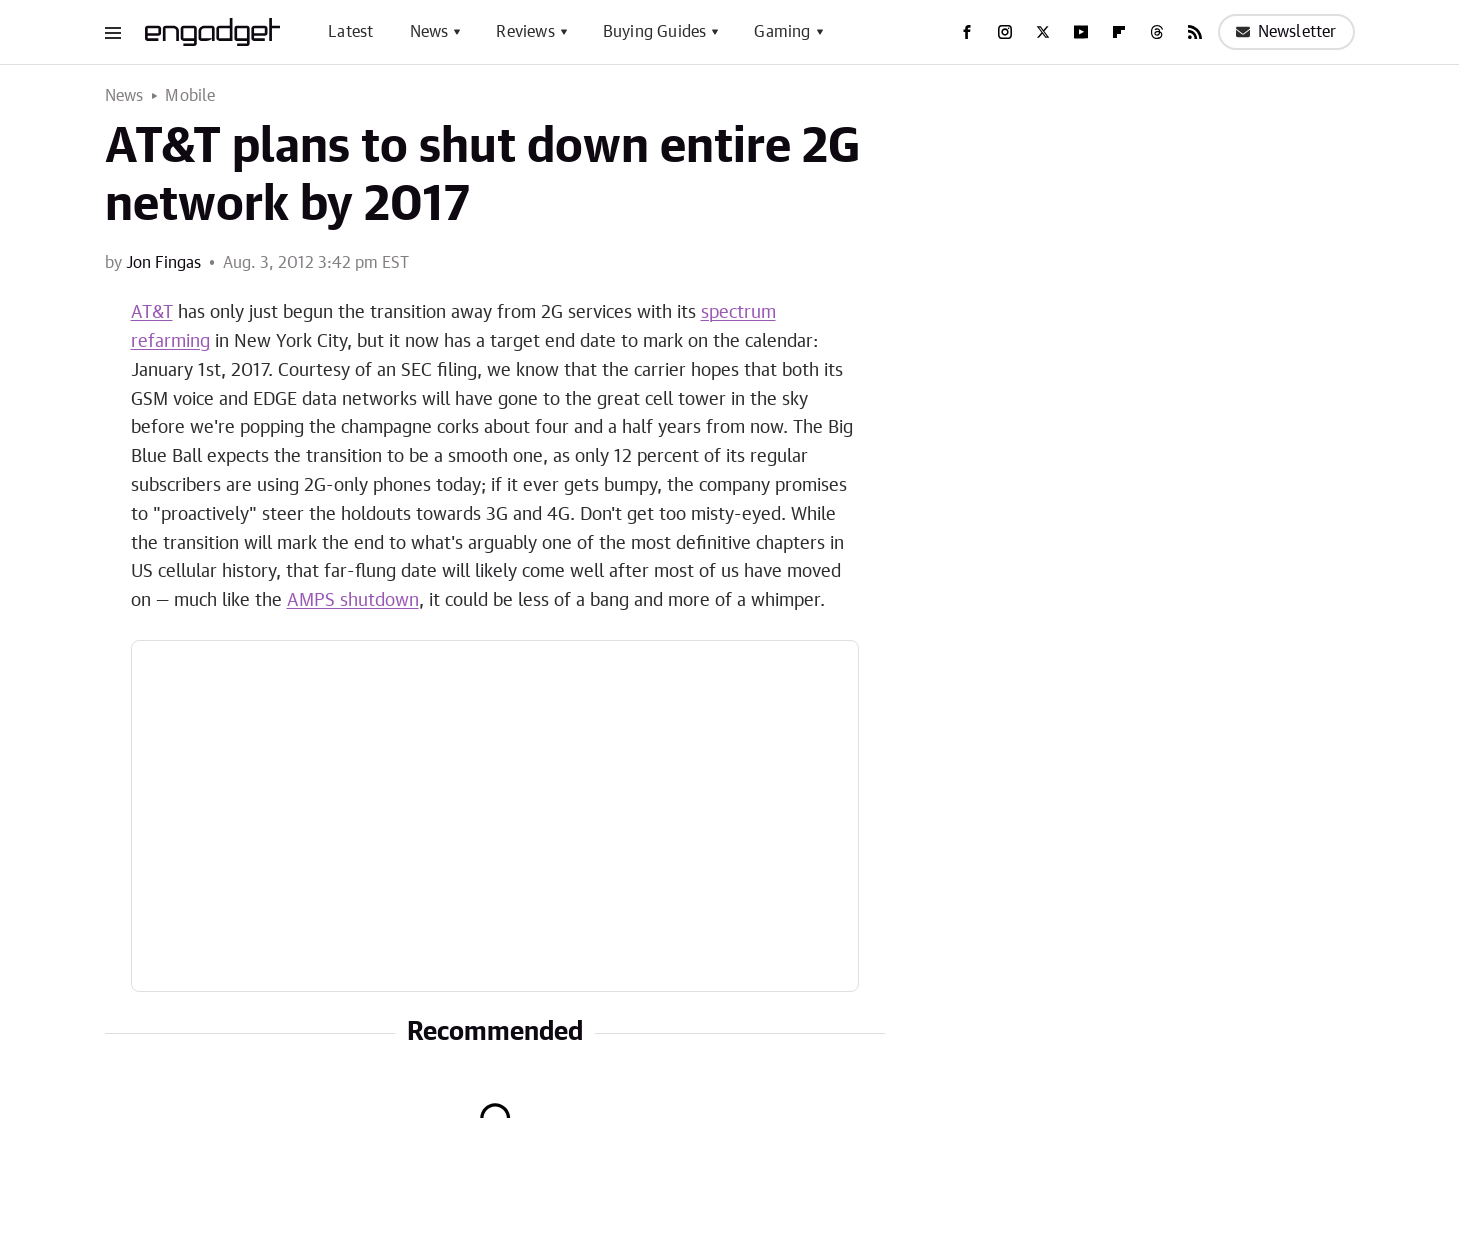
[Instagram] (1005, 32)
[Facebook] (967, 32)
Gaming (782, 32)
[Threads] (1157, 32)
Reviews (525, 32)
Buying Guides (655, 32)
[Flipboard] (1119, 32)
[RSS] (1195, 32)
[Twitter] (1043, 32)
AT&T (152, 313)
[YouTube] (1081, 32)
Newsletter (1286, 32)
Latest (350, 32)
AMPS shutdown (353, 601)
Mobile (190, 96)
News (429, 32)
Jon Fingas (163, 263)
